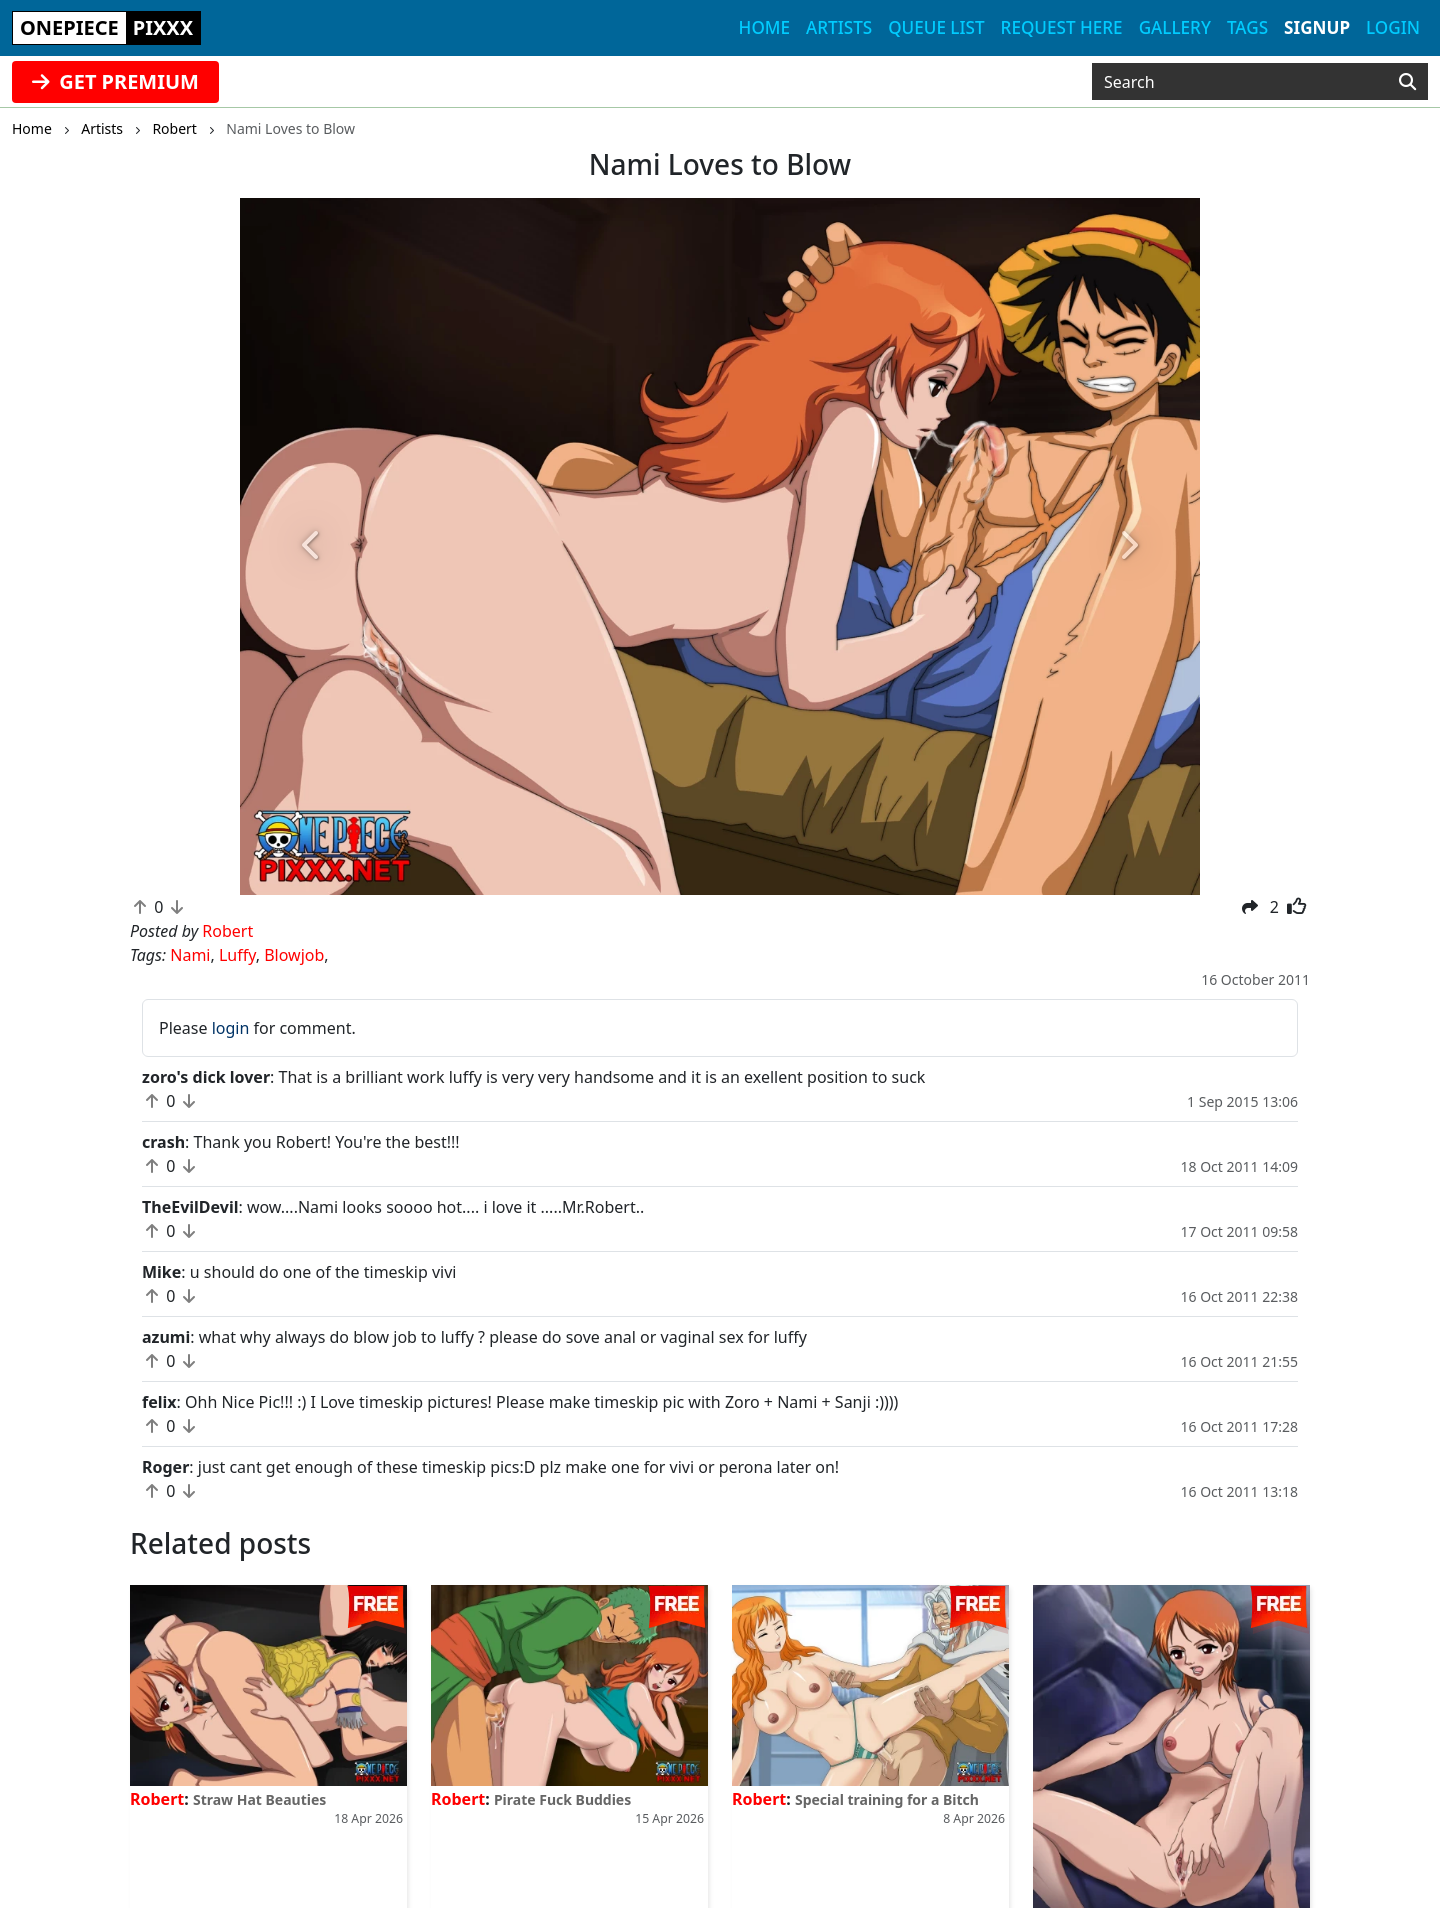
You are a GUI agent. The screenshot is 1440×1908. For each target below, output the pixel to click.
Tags (1247, 27)
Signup (1317, 27)
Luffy (237, 955)
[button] (312, 547)
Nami (190, 955)
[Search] (1407, 82)
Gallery (1175, 27)
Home (764, 27)
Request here (1062, 27)
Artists (839, 27)
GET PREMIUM (115, 81)
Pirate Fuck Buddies (562, 1799)
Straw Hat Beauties (259, 1799)
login (231, 1028)
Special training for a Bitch (887, 1799)
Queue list (936, 27)
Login (1393, 27)
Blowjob (294, 955)
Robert (157, 1799)
